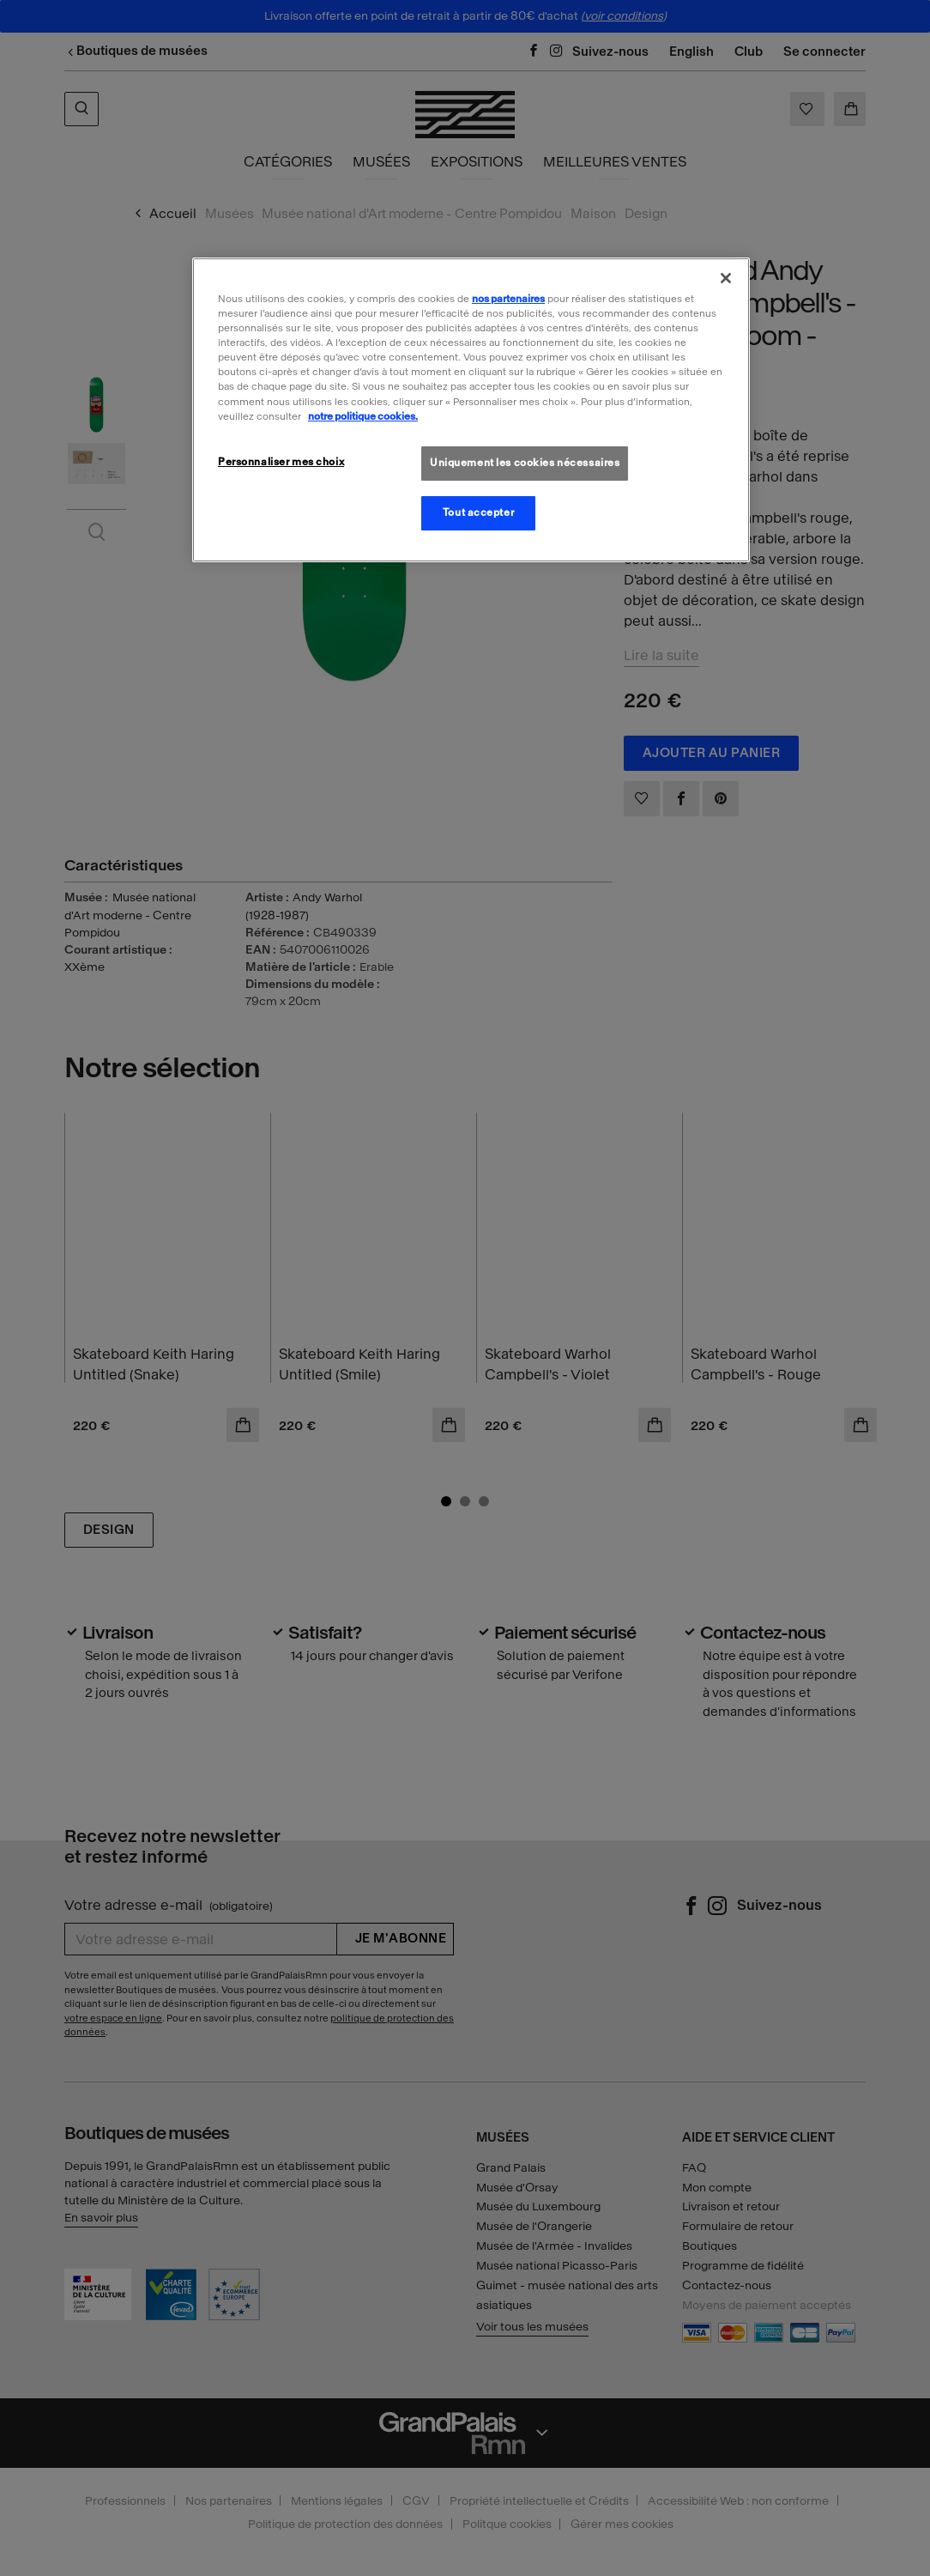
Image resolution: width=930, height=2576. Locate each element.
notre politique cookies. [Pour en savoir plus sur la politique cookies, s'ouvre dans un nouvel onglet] (363, 416)
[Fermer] (726, 278)
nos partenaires (508, 299)
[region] (471, 409)
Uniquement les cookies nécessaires (524, 463)
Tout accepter (478, 512)
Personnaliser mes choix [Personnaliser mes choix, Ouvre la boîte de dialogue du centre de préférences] (281, 462)
